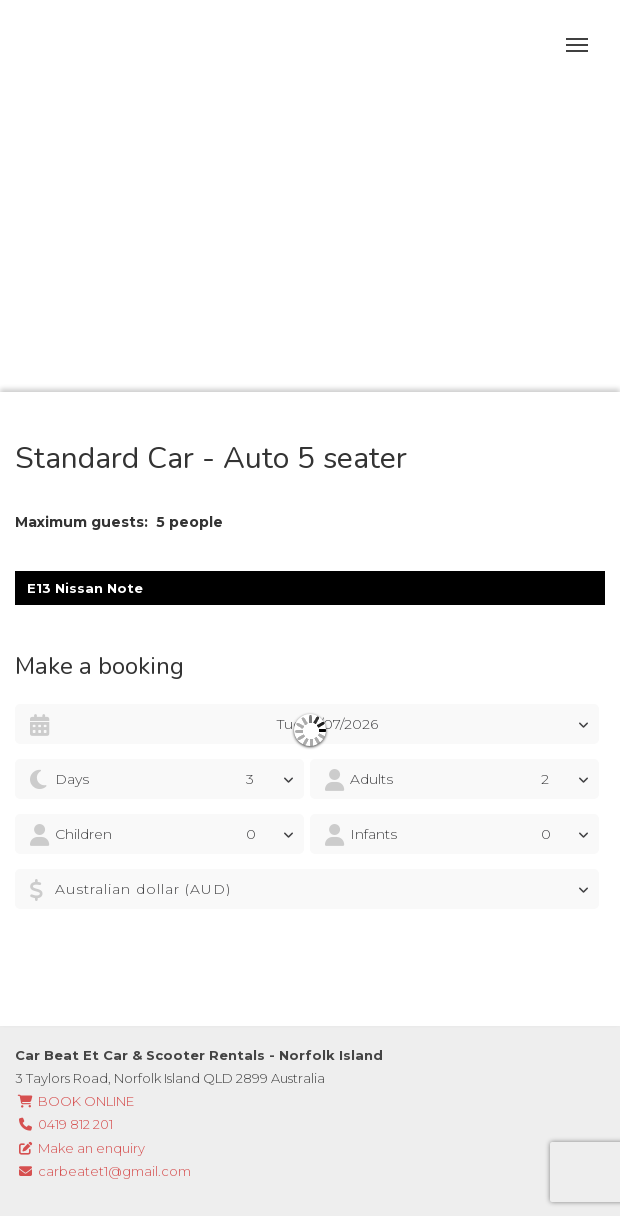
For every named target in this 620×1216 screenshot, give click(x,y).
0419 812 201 (64, 1124)
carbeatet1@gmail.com (103, 1171)
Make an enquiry (80, 1148)
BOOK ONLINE (74, 1101)
